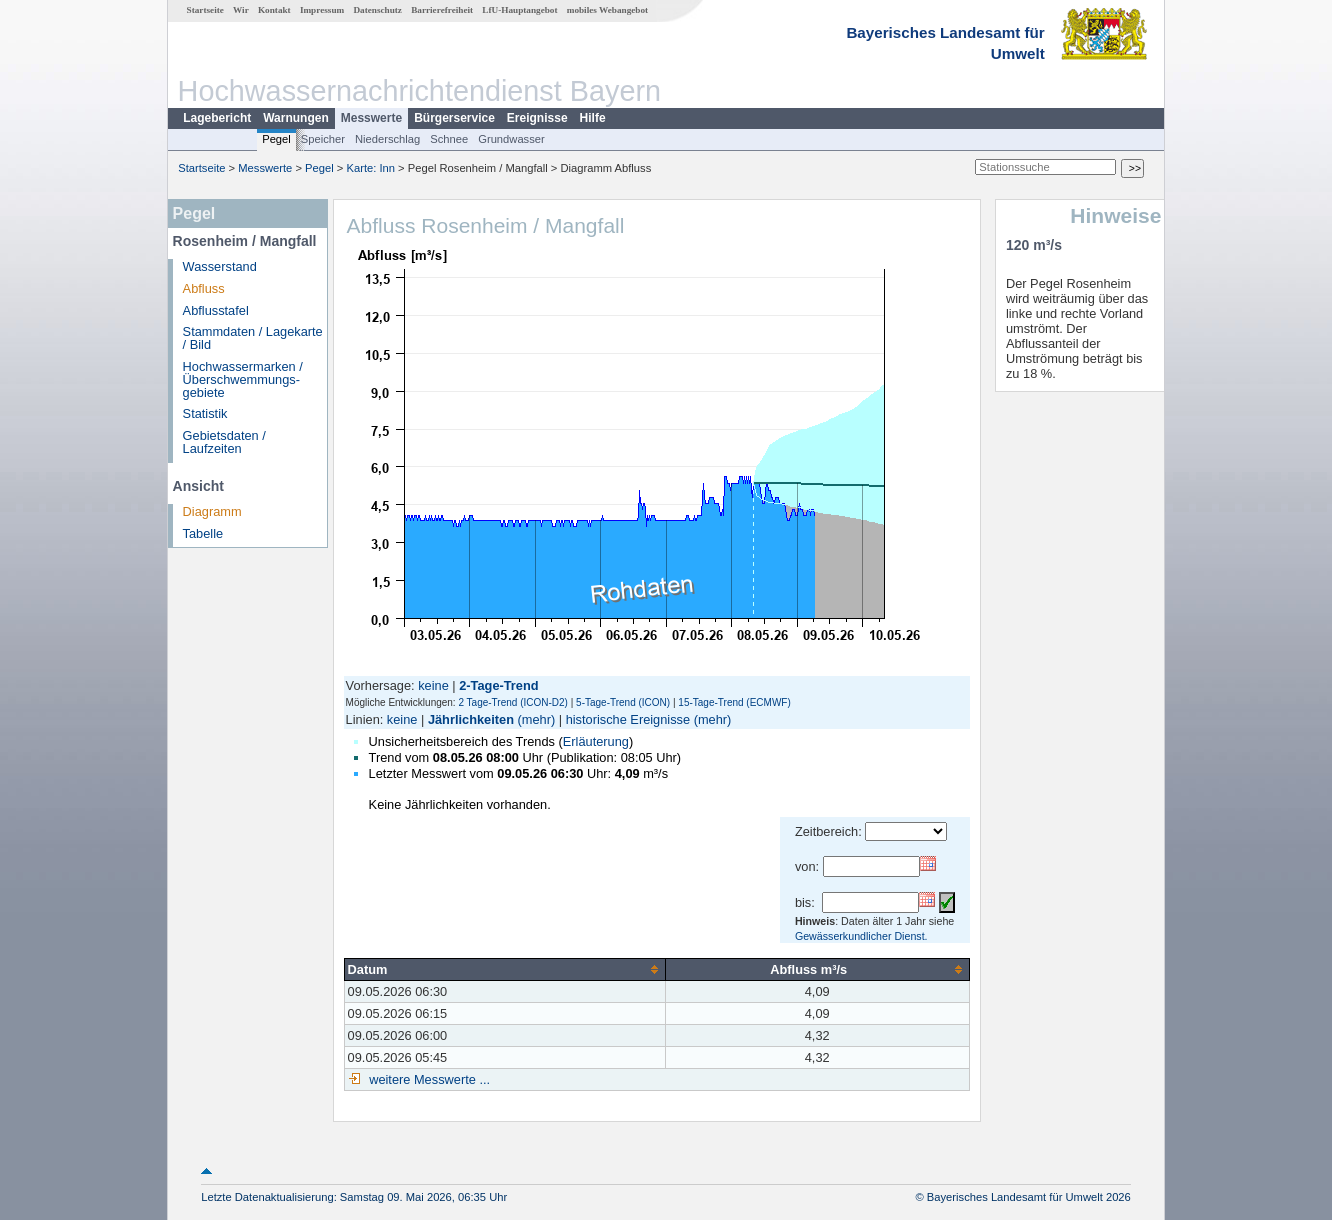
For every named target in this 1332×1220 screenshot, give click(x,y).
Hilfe (593, 118)
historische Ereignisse (628, 719)
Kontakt (274, 10)
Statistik (205, 413)
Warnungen (296, 118)
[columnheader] (504, 969)
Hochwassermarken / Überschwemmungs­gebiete (243, 379)
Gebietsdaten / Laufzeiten (224, 442)
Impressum (322, 10)
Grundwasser (511, 139)
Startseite (205, 10)
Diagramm (212, 511)
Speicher (323, 139)
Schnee (449, 139)
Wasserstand (220, 266)
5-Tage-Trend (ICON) (623, 702)
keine (433, 685)
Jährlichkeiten (471, 719)
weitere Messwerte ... (428, 1079)
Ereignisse (537, 118)
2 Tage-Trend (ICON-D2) (512, 702)
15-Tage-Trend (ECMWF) (734, 702)
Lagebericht (217, 118)
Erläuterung (596, 741)
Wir (241, 10)
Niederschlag (387, 139)
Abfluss (204, 288)
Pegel (276, 139)
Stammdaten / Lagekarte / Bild (253, 338)
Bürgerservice (454, 118)
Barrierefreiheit (442, 10)
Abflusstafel (216, 310)
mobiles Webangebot (607, 10)
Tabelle (203, 533)
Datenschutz (377, 10)
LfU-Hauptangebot (519, 10)
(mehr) (537, 719)
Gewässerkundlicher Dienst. (861, 936)
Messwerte (371, 118)
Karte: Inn (371, 168)
